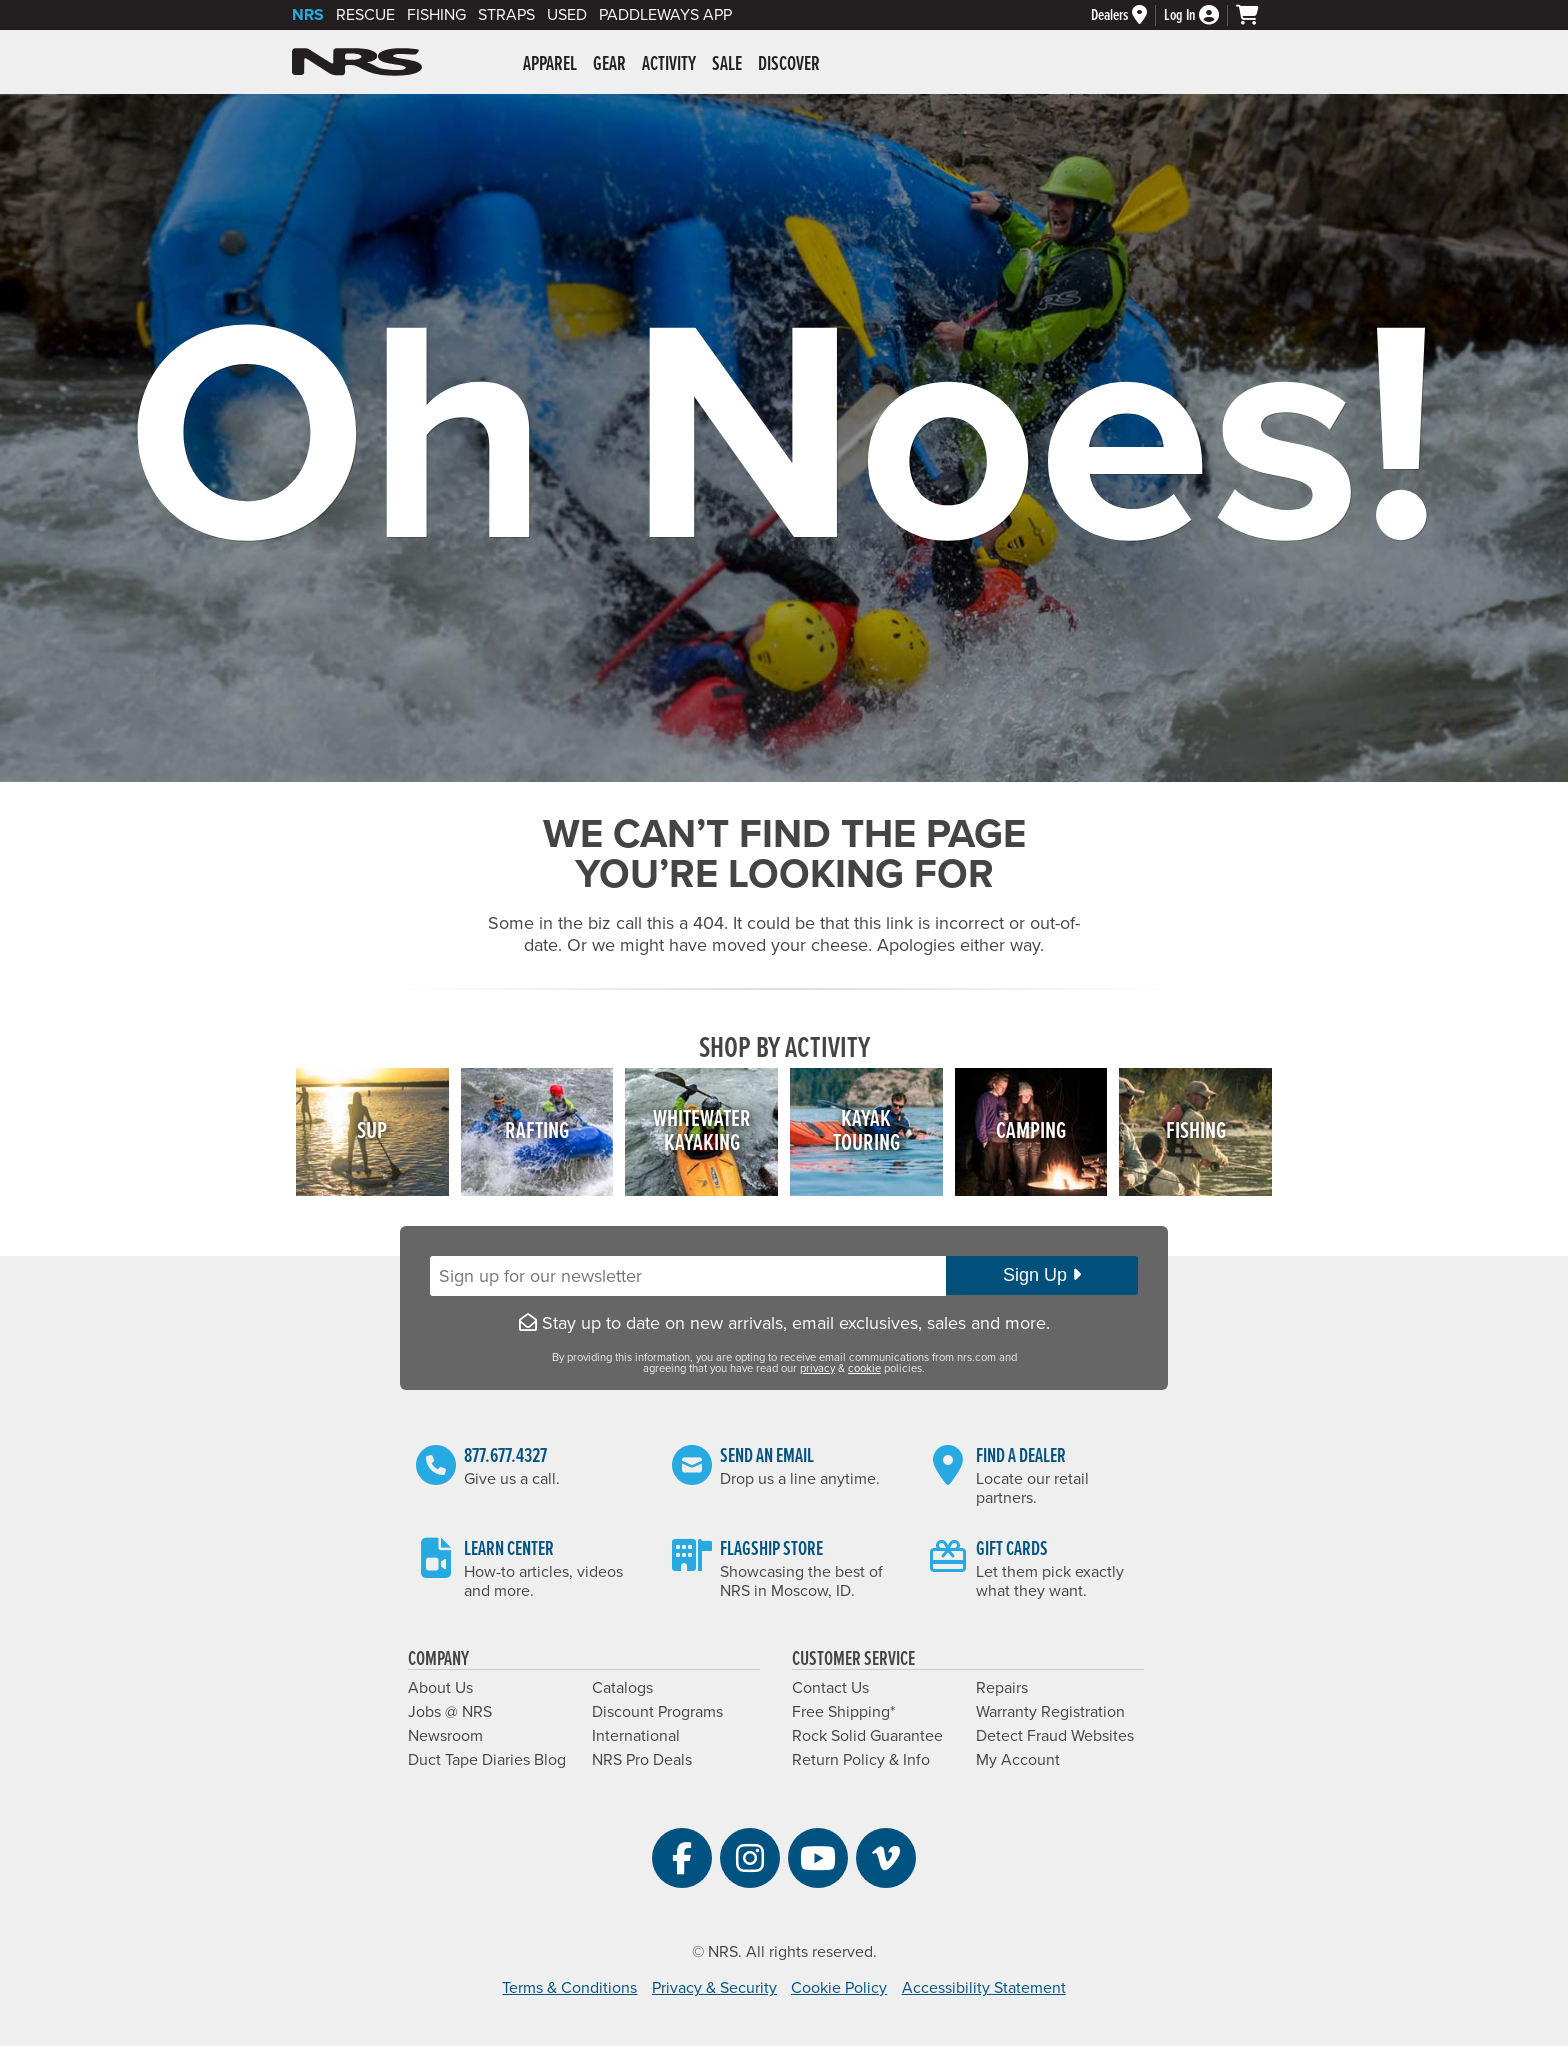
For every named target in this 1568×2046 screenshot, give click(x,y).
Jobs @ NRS (450, 1712)
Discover (789, 65)
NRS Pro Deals (642, 1760)
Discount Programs (657, 1712)
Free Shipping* (843, 1712)
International (636, 1736)
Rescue (365, 15)
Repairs (1002, 1688)
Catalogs (622, 1688)
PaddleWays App (665, 15)
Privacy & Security (714, 1988)
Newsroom (445, 1736)
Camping (1031, 1131)
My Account (1018, 1760)
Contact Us (830, 1688)
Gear (609, 65)
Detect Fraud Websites (1055, 1736)
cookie (864, 1368)
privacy (817, 1368)
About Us (440, 1688)
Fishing (436, 15)
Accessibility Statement (984, 1988)
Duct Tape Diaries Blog (487, 1760)
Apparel (550, 65)
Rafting (537, 1131)
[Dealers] (1127, 15)
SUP (372, 1131)
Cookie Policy (839, 1988)
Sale (727, 65)
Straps (506, 15)
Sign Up (1042, 1275)
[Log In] (1200, 15)
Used (567, 15)
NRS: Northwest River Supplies (357, 62)
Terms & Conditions (569, 1988)
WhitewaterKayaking (702, 1131)
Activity (669, 65)
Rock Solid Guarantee (867, 1736)
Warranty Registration (1050, 1712)
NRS (308, 15)
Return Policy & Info (861, 1760)
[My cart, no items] (1256, 15)
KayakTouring (866, 1131)
